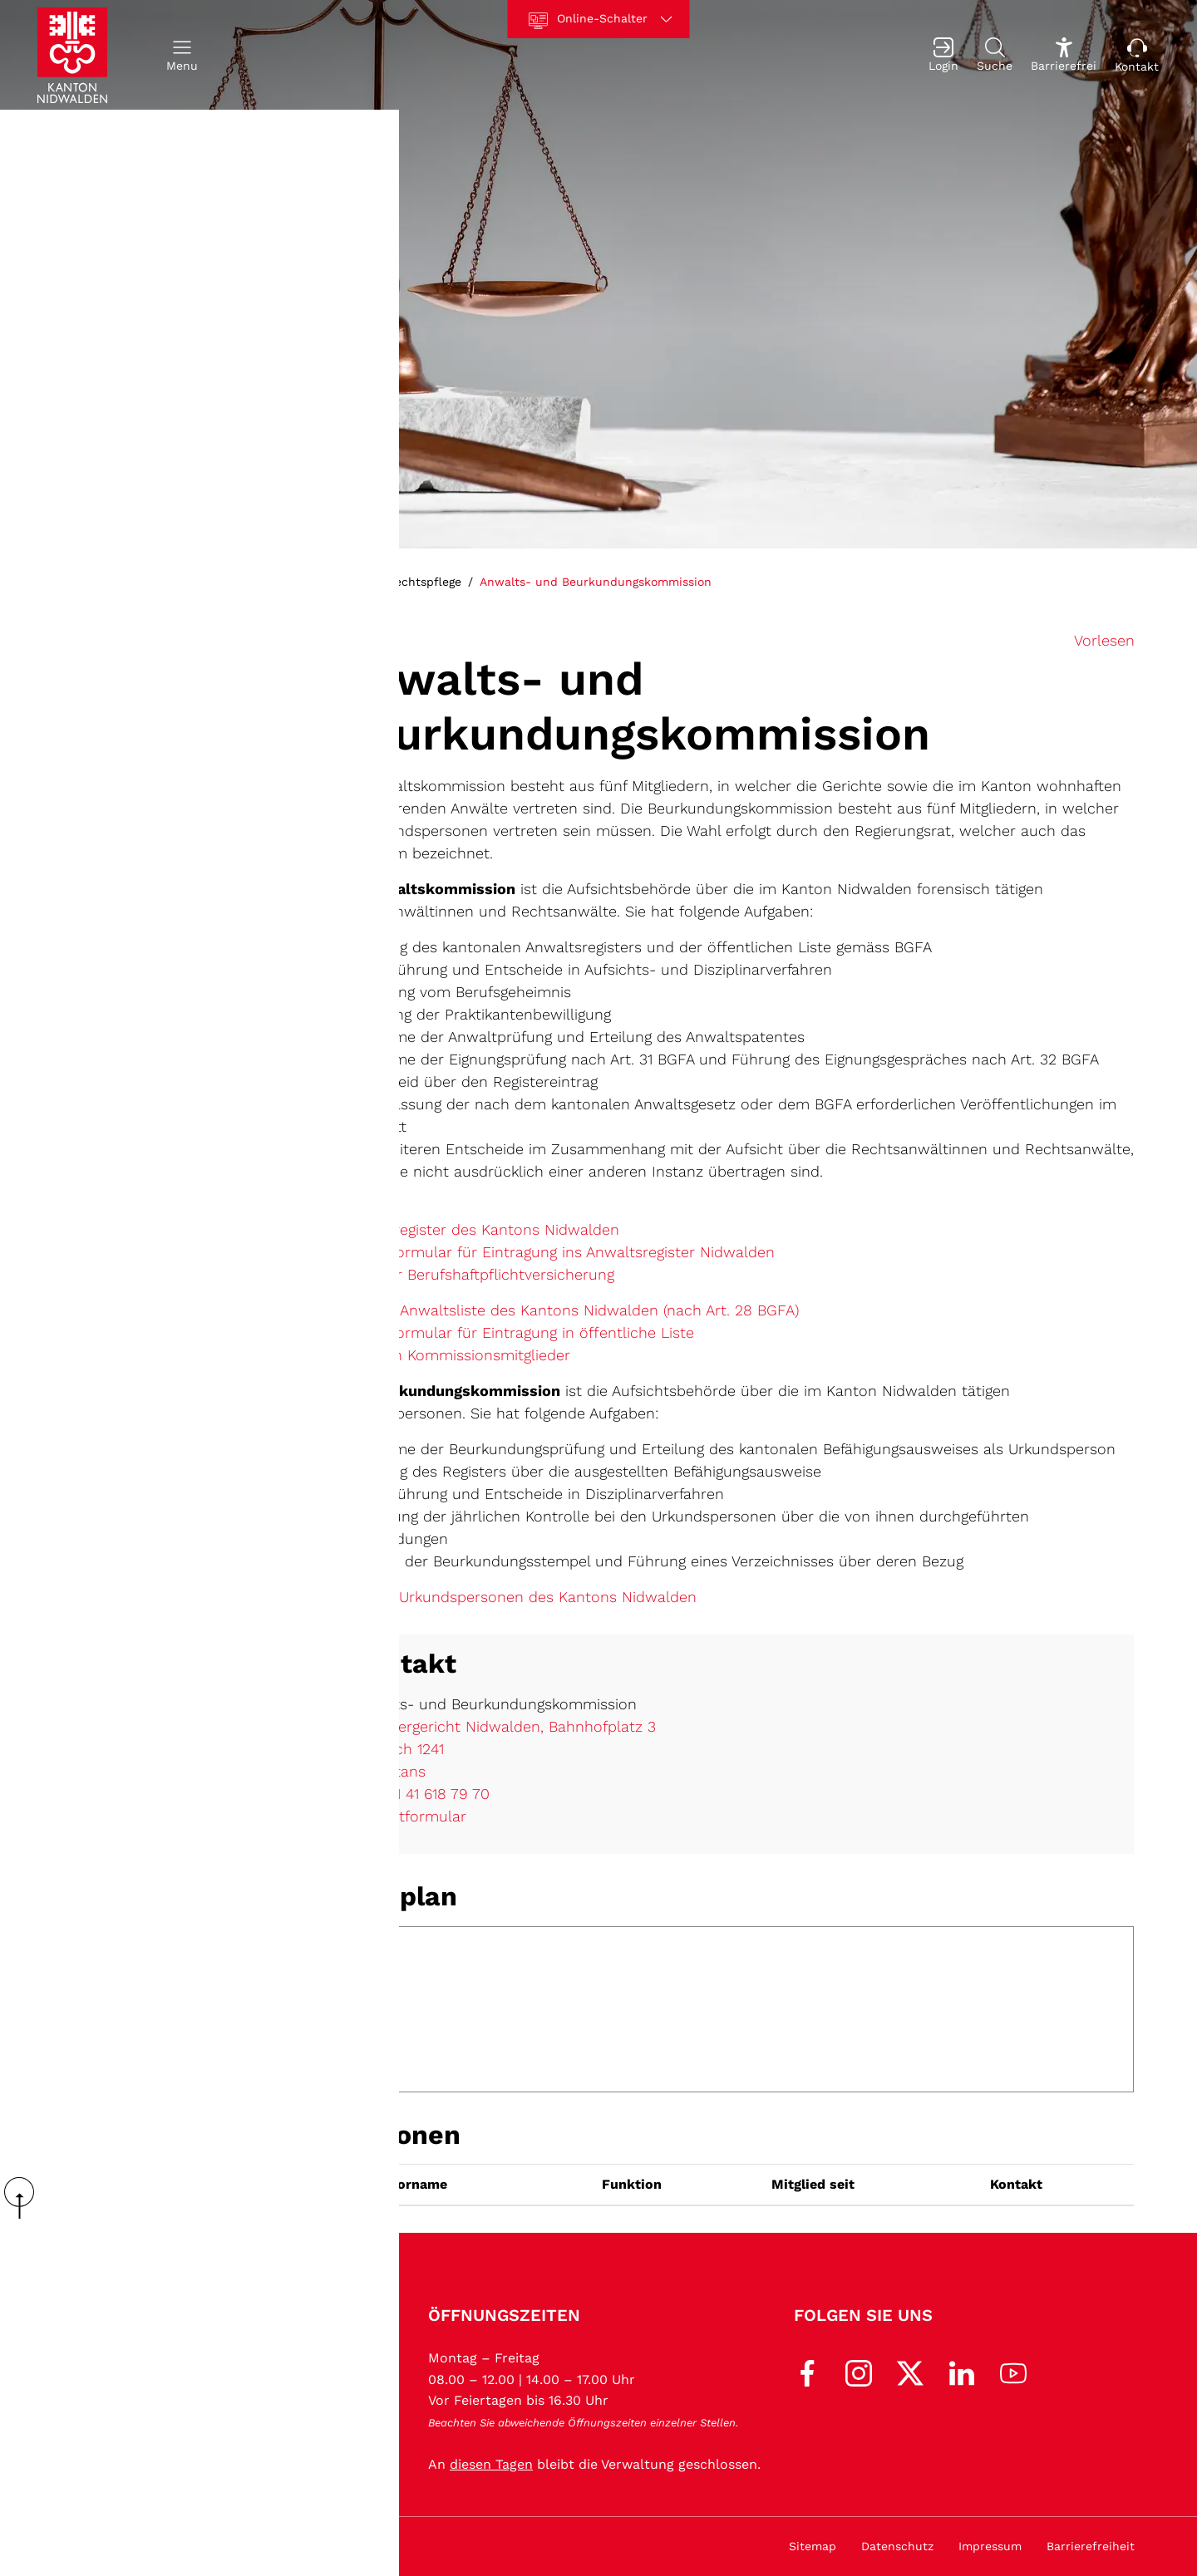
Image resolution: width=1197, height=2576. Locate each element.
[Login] (943, 55)
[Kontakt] (1137, 55)
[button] (182, 55)
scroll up (25, 2198)
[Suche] (994, 55)
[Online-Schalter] (599, 19)
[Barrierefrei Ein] (1063, 55)
